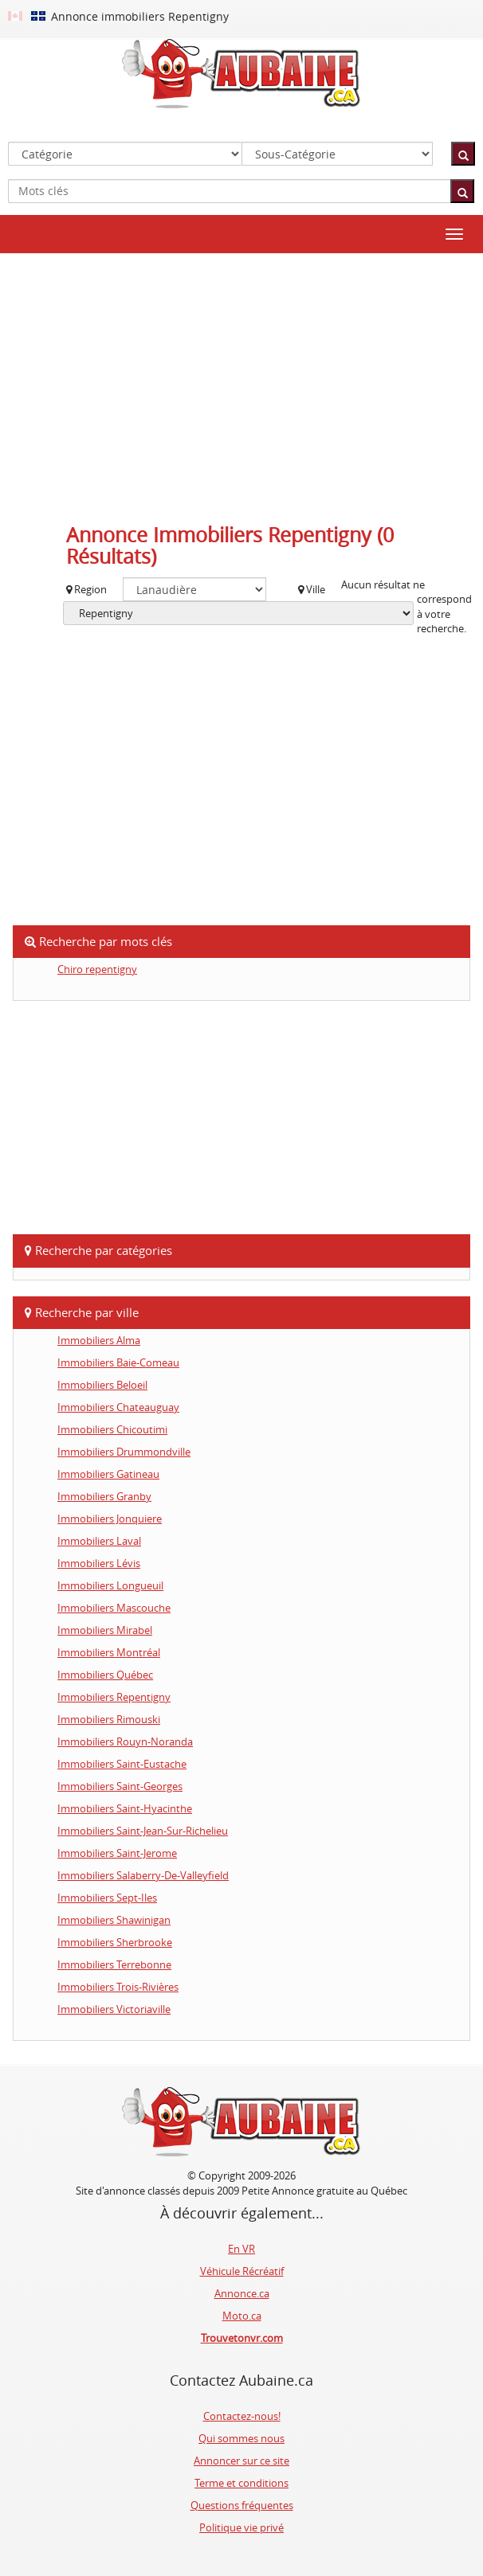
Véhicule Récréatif (242, 2271)
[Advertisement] (242, 380)
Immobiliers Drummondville (123, 1451)
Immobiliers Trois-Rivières (118, 1987)
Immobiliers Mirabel (104, 1630)
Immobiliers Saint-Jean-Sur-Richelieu (142, 1831)
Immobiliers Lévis (98, 1563)
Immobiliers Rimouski (108, 1719)
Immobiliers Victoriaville (114, 2009)
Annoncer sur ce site (241, 2460)
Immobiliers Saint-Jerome (117, 1853)
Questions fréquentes (241, 2505)
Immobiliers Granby (104, 1496)
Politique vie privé (241, 2527)
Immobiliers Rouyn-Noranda (125, 1741)
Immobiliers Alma (98, 1340)
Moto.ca (241, 2315)
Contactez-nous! (242, 2416)
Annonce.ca (241, 2293)
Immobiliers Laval (99, 1541)
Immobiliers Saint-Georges (120, 1786)
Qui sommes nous (241, 2438)
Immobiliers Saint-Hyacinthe (124, 1808)
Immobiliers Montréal (108, 1652)
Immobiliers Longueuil (110, 1585)
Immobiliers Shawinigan (114, 1920)
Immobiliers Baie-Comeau (118, 1362)
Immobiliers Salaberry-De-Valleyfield (143, 1875)
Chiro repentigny (97, 969)
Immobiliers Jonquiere (109, 1518)
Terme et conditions (241, 2483)
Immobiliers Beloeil (102, 1385)
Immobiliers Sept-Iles (107, 1897)
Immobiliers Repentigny (114, 1697)
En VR (241, 2249)
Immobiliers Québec (105, 1674)
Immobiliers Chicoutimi (112, 1429)
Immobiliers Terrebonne (114, 1964)
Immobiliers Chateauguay (118, 1407)
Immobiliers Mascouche (114, 1608)
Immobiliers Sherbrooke (114, 1942)
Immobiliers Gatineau (108, 1474)
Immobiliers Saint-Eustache (122, 1764)
